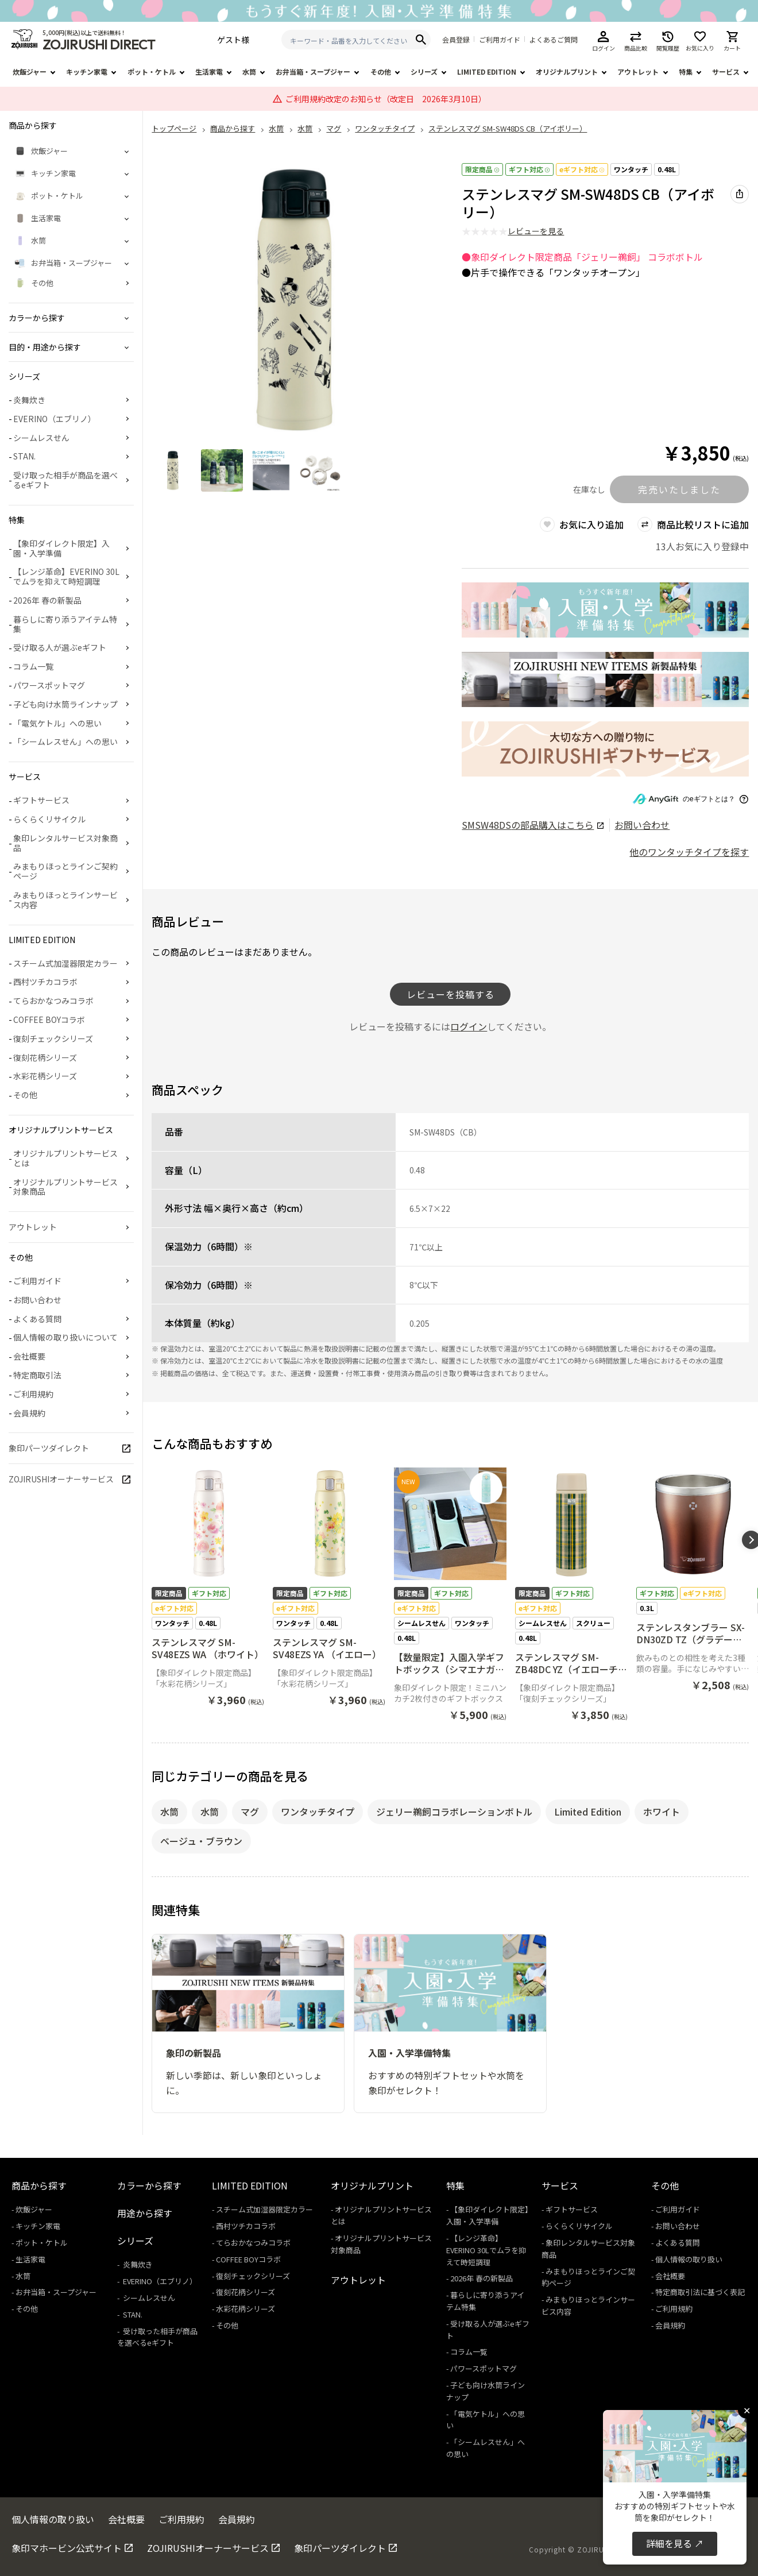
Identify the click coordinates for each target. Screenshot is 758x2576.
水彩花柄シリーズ (45, 1076)
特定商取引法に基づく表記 (700, 2292)
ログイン (468, 1026)
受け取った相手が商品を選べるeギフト (65, 480)
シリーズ (424, 71)
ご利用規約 (33, 1394)
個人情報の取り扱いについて (65, 1337)
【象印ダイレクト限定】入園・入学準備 (61, 548)
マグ (250, 1811)
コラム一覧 (33, 666)
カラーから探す (149, 2185)
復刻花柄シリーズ (45, 1057)
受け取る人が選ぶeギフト (59, 647)
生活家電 (209, 71)
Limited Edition (587, 1811)
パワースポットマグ (49, 685)
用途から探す (144, 2213)
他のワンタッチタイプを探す (689, 852)
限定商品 (482, 169)
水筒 (249, 71)
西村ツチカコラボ (45, 981)
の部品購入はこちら (533, 824)
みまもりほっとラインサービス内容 (65, 899)
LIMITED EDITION (486, 71)
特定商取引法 (37, 1375)
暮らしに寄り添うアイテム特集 (65, 624)
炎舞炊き (29, 399)
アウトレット (638, 71)
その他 (380, 71)
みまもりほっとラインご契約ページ (65, 871)
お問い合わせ (642, 824)
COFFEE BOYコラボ (49, 1019)
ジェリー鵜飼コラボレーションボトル (454, 1811)
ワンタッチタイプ (317, 1811)
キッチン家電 (86, 71)
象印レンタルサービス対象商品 (65, 842)
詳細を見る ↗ (674, 2543)
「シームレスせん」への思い (65, 741)
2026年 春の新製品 (47, 600)
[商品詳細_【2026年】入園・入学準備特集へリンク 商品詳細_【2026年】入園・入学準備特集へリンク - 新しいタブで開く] (605, 610)
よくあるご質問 (553, 39)
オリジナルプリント (567, 71)
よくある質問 (37, 1318)
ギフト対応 (529, 169)
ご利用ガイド (499, 39)
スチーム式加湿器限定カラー (65, 963)
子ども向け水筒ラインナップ (65, 704)
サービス (726, 71)
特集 (686, 71)
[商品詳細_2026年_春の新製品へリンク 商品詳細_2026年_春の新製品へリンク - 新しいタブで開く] (605, 680)
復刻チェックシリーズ (53, 1038)
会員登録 (456, 39)
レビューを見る (536, 231)
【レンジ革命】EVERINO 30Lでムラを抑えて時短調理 (66, 576)
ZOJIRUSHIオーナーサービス (61, 1479)
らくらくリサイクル (49, 819)
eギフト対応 (582, 169)
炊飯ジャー (30, 71)
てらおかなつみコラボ (53, 1000)
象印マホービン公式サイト (66, 2548)
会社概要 (29, 1356)
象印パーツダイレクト (49, 1448)
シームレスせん (41, 437)
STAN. (24, 456)
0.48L (667, 169)
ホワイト (661, 1811)
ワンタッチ (631, 169)
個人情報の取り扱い (688, 2259)
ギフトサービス (41, 800)
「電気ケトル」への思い (57, 723)
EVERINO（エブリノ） (54, 418)
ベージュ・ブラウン (201, 1841)
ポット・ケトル (151, 71)
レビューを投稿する (450, 994)
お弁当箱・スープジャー (313, 71)
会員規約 (29, 1413)
